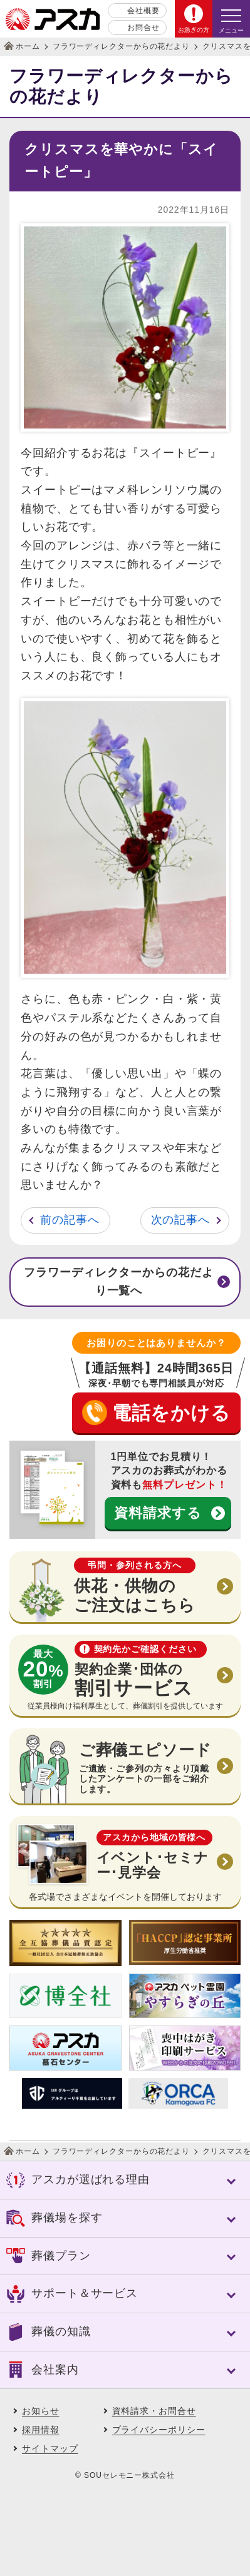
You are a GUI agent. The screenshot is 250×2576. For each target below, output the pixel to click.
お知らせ (41, 2411)
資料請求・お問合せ (154, 2411)
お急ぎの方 (193, 29)
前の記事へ (70, 1220)
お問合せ (143, 27)
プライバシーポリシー (159, 2430)
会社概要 (143, 10)
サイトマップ (50, 2448)
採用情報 (41, 2430)
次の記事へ (181, 1220)
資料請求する (157, 1513)
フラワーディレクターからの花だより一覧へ (118, 1281)
